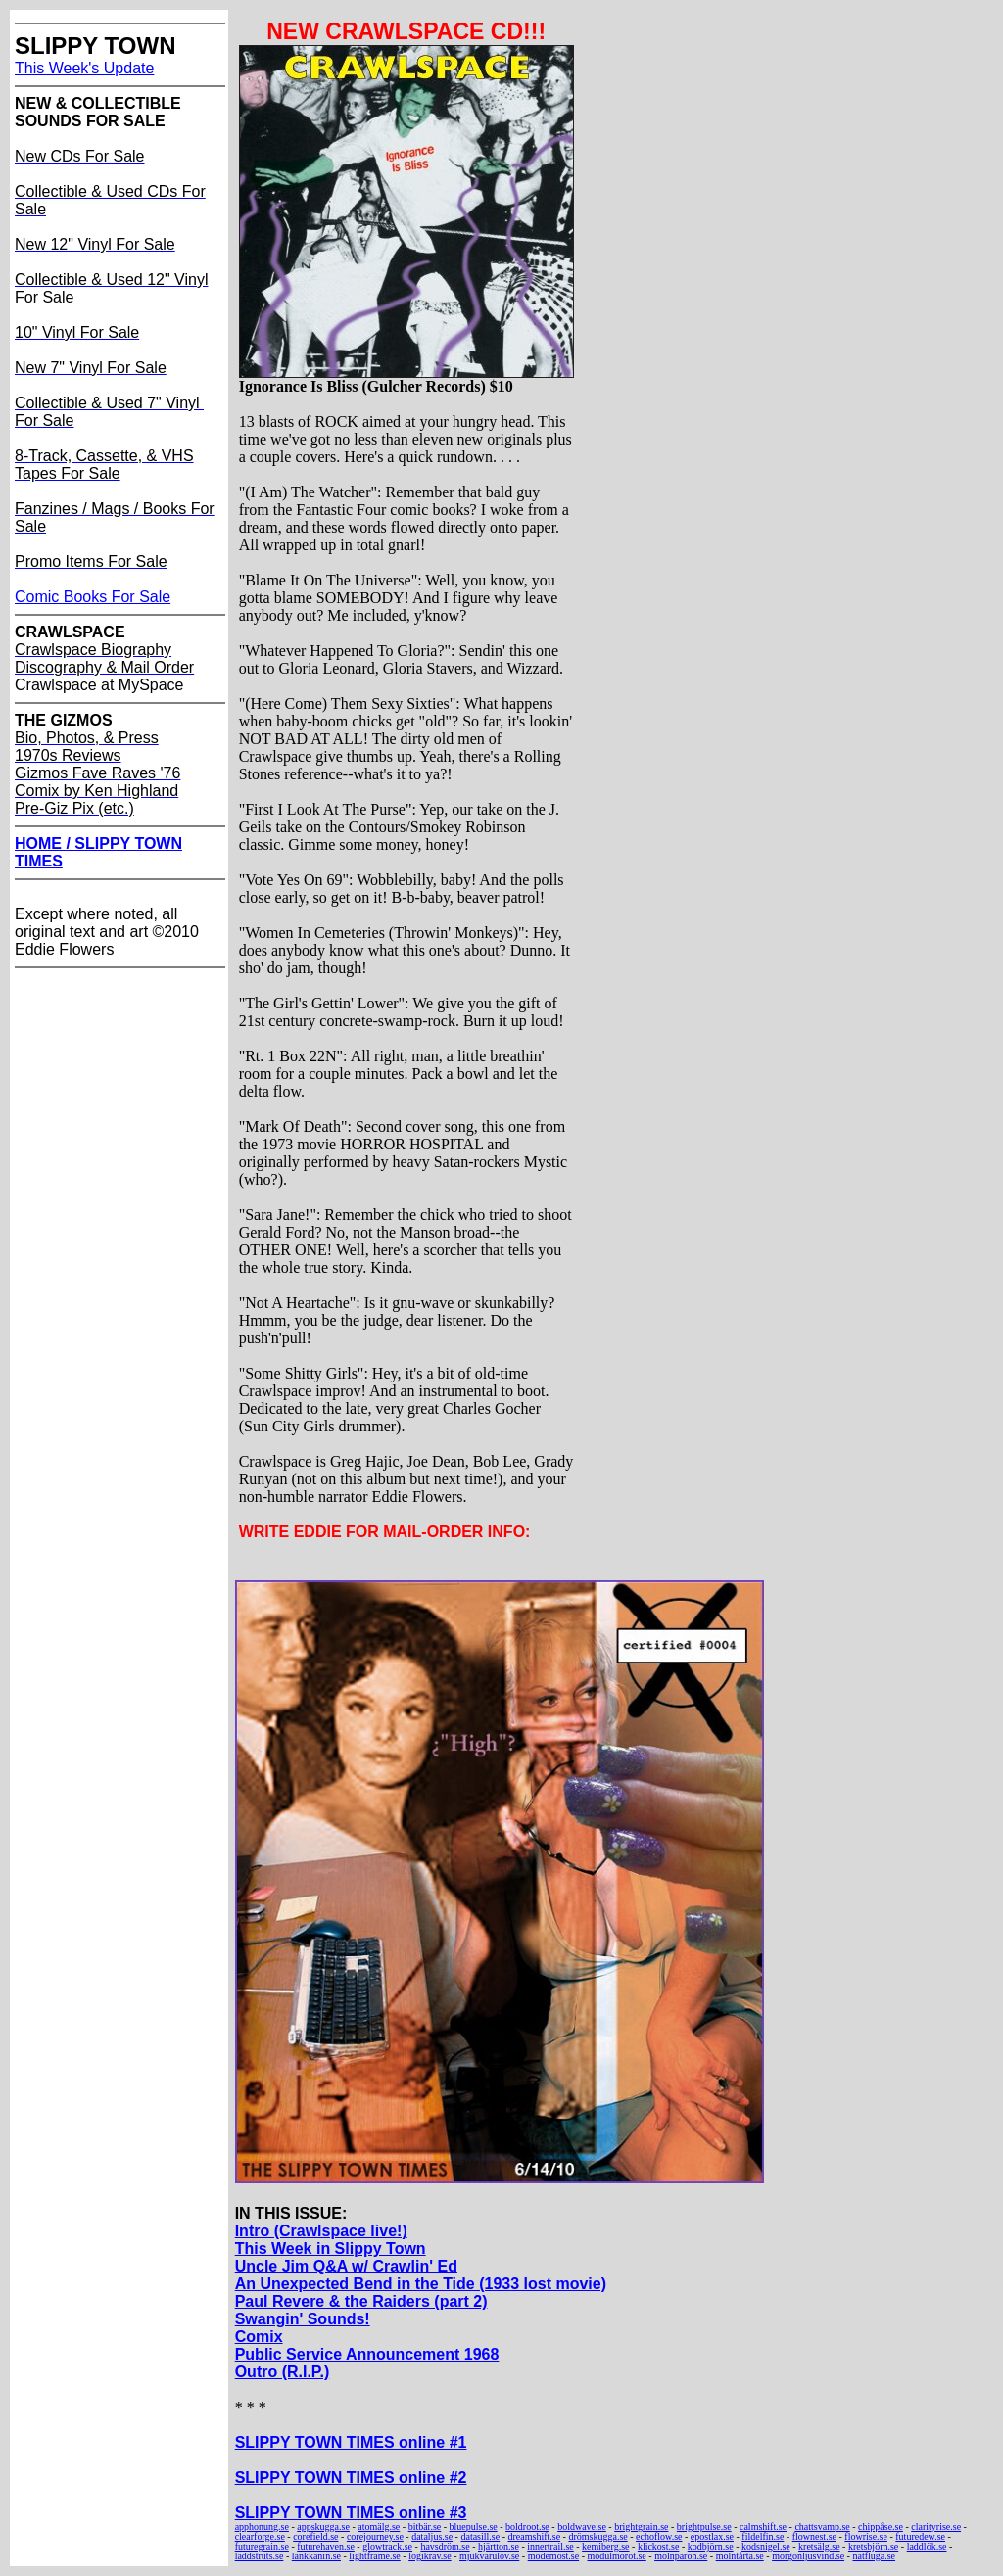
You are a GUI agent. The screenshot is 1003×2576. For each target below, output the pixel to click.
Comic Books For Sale (92, 596)
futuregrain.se (262, 2546)
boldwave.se (581, 2526)
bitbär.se (425, 2526)
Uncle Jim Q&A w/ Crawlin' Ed (346, 2266)
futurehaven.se (326, 2546)
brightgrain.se (641, 2526)
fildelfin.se (762, 2536)
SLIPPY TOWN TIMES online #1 (351, 2442)
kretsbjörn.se (873, 2546)
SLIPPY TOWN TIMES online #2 (351, 2477)
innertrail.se (550, 2546)
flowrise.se (865, 2536)
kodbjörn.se (711, 2546)
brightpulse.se (704, 2526)
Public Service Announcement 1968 (367, 2354)
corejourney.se (375, 2536)
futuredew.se (920, 2536)
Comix (259, 2336)
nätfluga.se (873, 2556)
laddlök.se (927, 2546)
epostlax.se (712, 2536)
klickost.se (659, 2546)
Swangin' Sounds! (302, 2319)
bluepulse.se (474, 2526)
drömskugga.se (597, 2536)
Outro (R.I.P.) (282, 2372)
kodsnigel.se (765, 2546)
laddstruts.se (259, 2556)
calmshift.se (763, 2526)
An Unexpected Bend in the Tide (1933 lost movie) (420, 2283)
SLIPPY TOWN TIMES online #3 (351, 2513)
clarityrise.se (936, 2526)
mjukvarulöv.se (489, 2556)
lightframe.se (374, 2556)
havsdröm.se (444, 2546)
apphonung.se (262, 2526)
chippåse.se (880, 2526)
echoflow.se (659, 2536)
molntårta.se (740, 2556)
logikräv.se (430, 2556)
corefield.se (315, 2536)
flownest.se (814, 2536)
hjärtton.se (498, 2546)
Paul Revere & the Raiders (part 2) (361, 2301)
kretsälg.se (819, 2546)
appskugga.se (323, 2526)
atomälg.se (379, 2526)
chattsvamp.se (821, 2526)
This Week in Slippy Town (330, 2248)
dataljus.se (432, 2536)
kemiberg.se (605, 2546)
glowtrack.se (387, 2546)
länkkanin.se (316, 2556)
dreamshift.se (534, 2536)
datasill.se (480, 2536)
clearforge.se (260, 2536)
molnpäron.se (680, 2556)
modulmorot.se (617, 2556)
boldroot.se (527, 2526)
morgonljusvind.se (808, 2556)
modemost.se (554, 2556)
